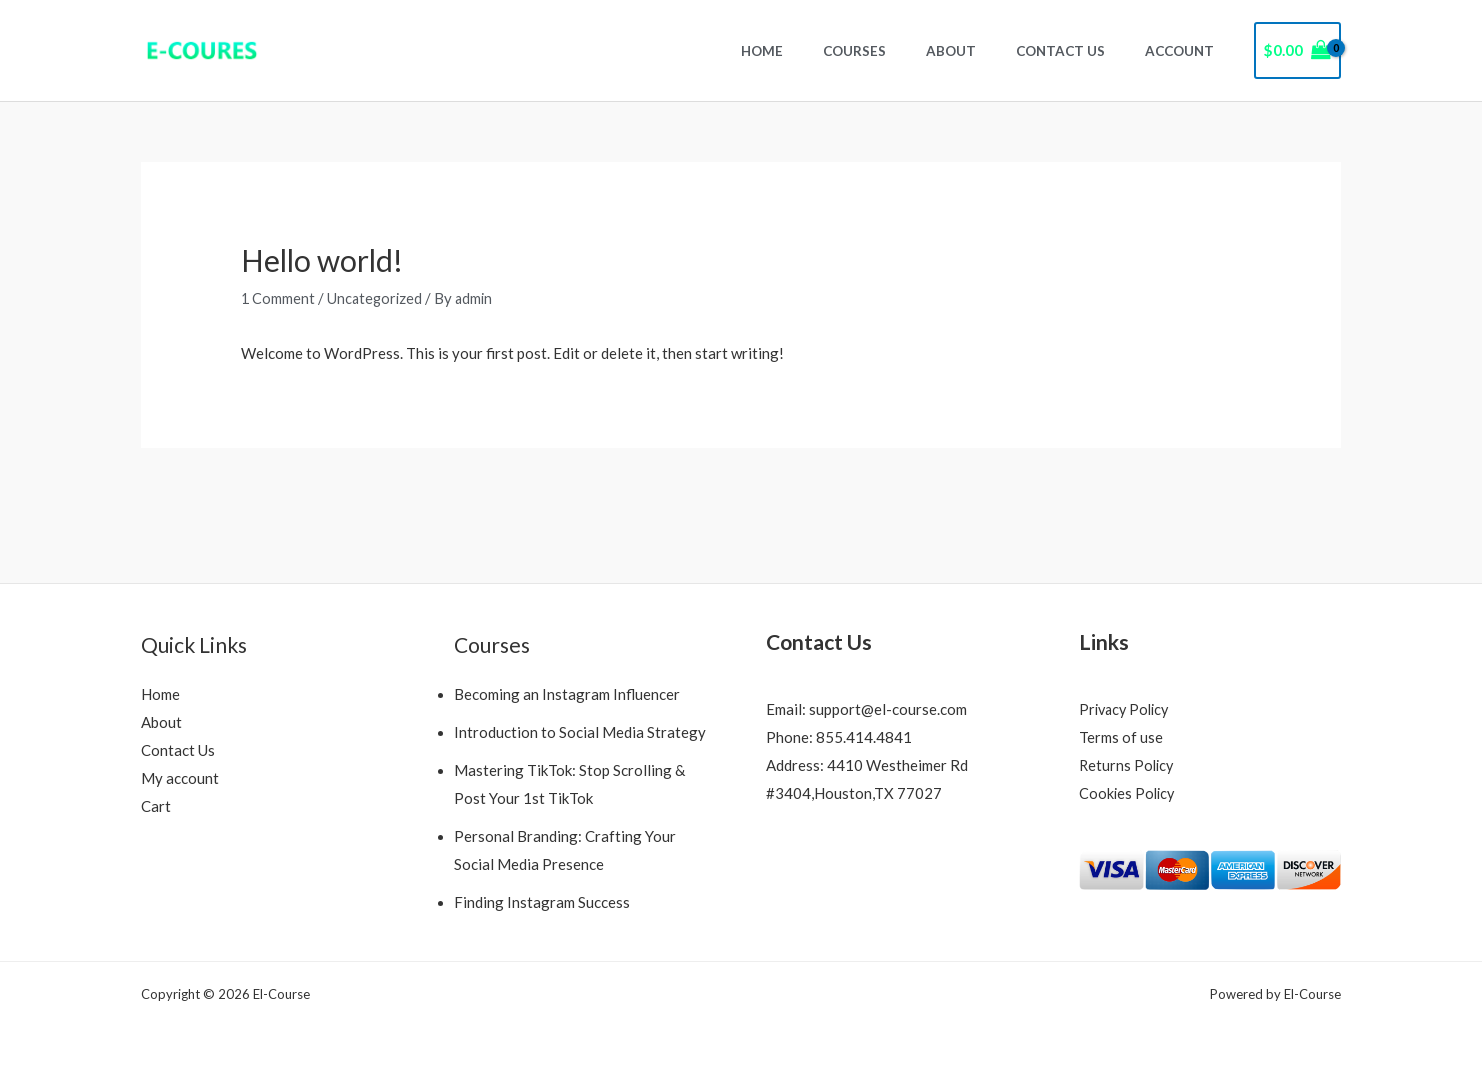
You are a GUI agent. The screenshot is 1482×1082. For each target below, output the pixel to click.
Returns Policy (1128, 765)
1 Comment (278, 298)
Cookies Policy (1128, 793)
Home (821, 51)
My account (180, 778)
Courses (900, 51)
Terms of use (1121, 737)
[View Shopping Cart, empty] (1297, 50)
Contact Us (1080, 51)
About (984, 51)
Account (1186, 51)
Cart (156, 806)
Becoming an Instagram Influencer (567, 694)
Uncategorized (377, 298)
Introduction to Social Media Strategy (580, 732)
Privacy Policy (1127, 709)
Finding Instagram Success (542, 901)
